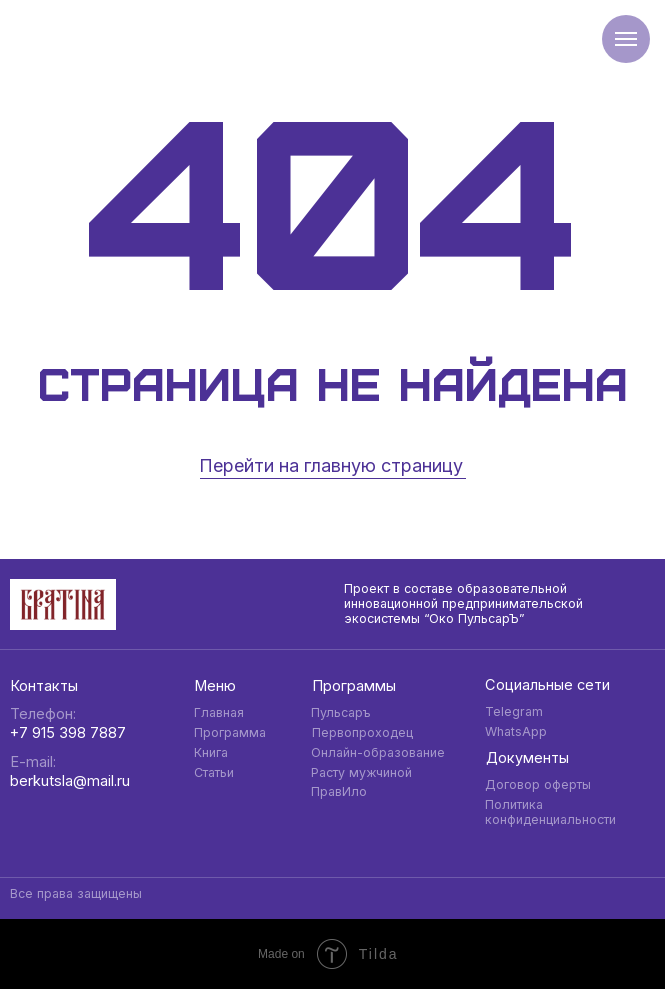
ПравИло (339, 791)
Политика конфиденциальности (550, 812)
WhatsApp (516, 731)
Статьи (214, 772)
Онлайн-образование (378, 752)
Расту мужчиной (361, 772)
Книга (211, 752)
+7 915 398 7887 (68, 733)
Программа (230, 732)
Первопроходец (362, 732)
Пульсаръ (341, 712)
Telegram (514, 711)
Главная (219, 712)
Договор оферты (538, 784)
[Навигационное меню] (626, 39)
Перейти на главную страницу (331, 465)
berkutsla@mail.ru (70, 781)
